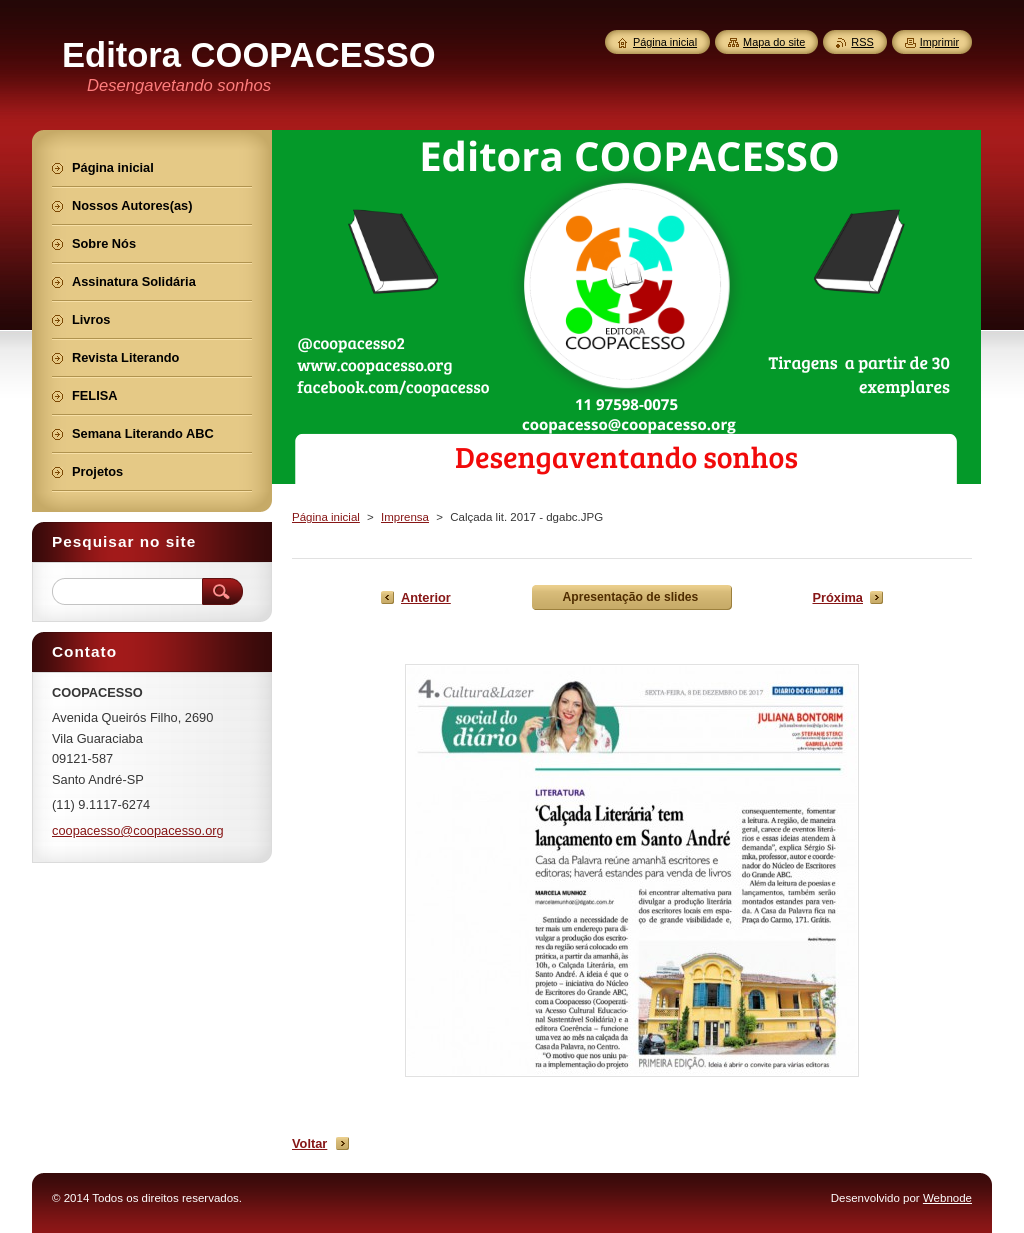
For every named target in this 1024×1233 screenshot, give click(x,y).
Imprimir (939, 42)
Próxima (837, 597)
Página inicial (326, 517)
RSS (862, 42)
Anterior (426, 597)
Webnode (947, 1198)
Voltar (309, 1143)
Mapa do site (774, 42)
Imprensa (405, 517)
